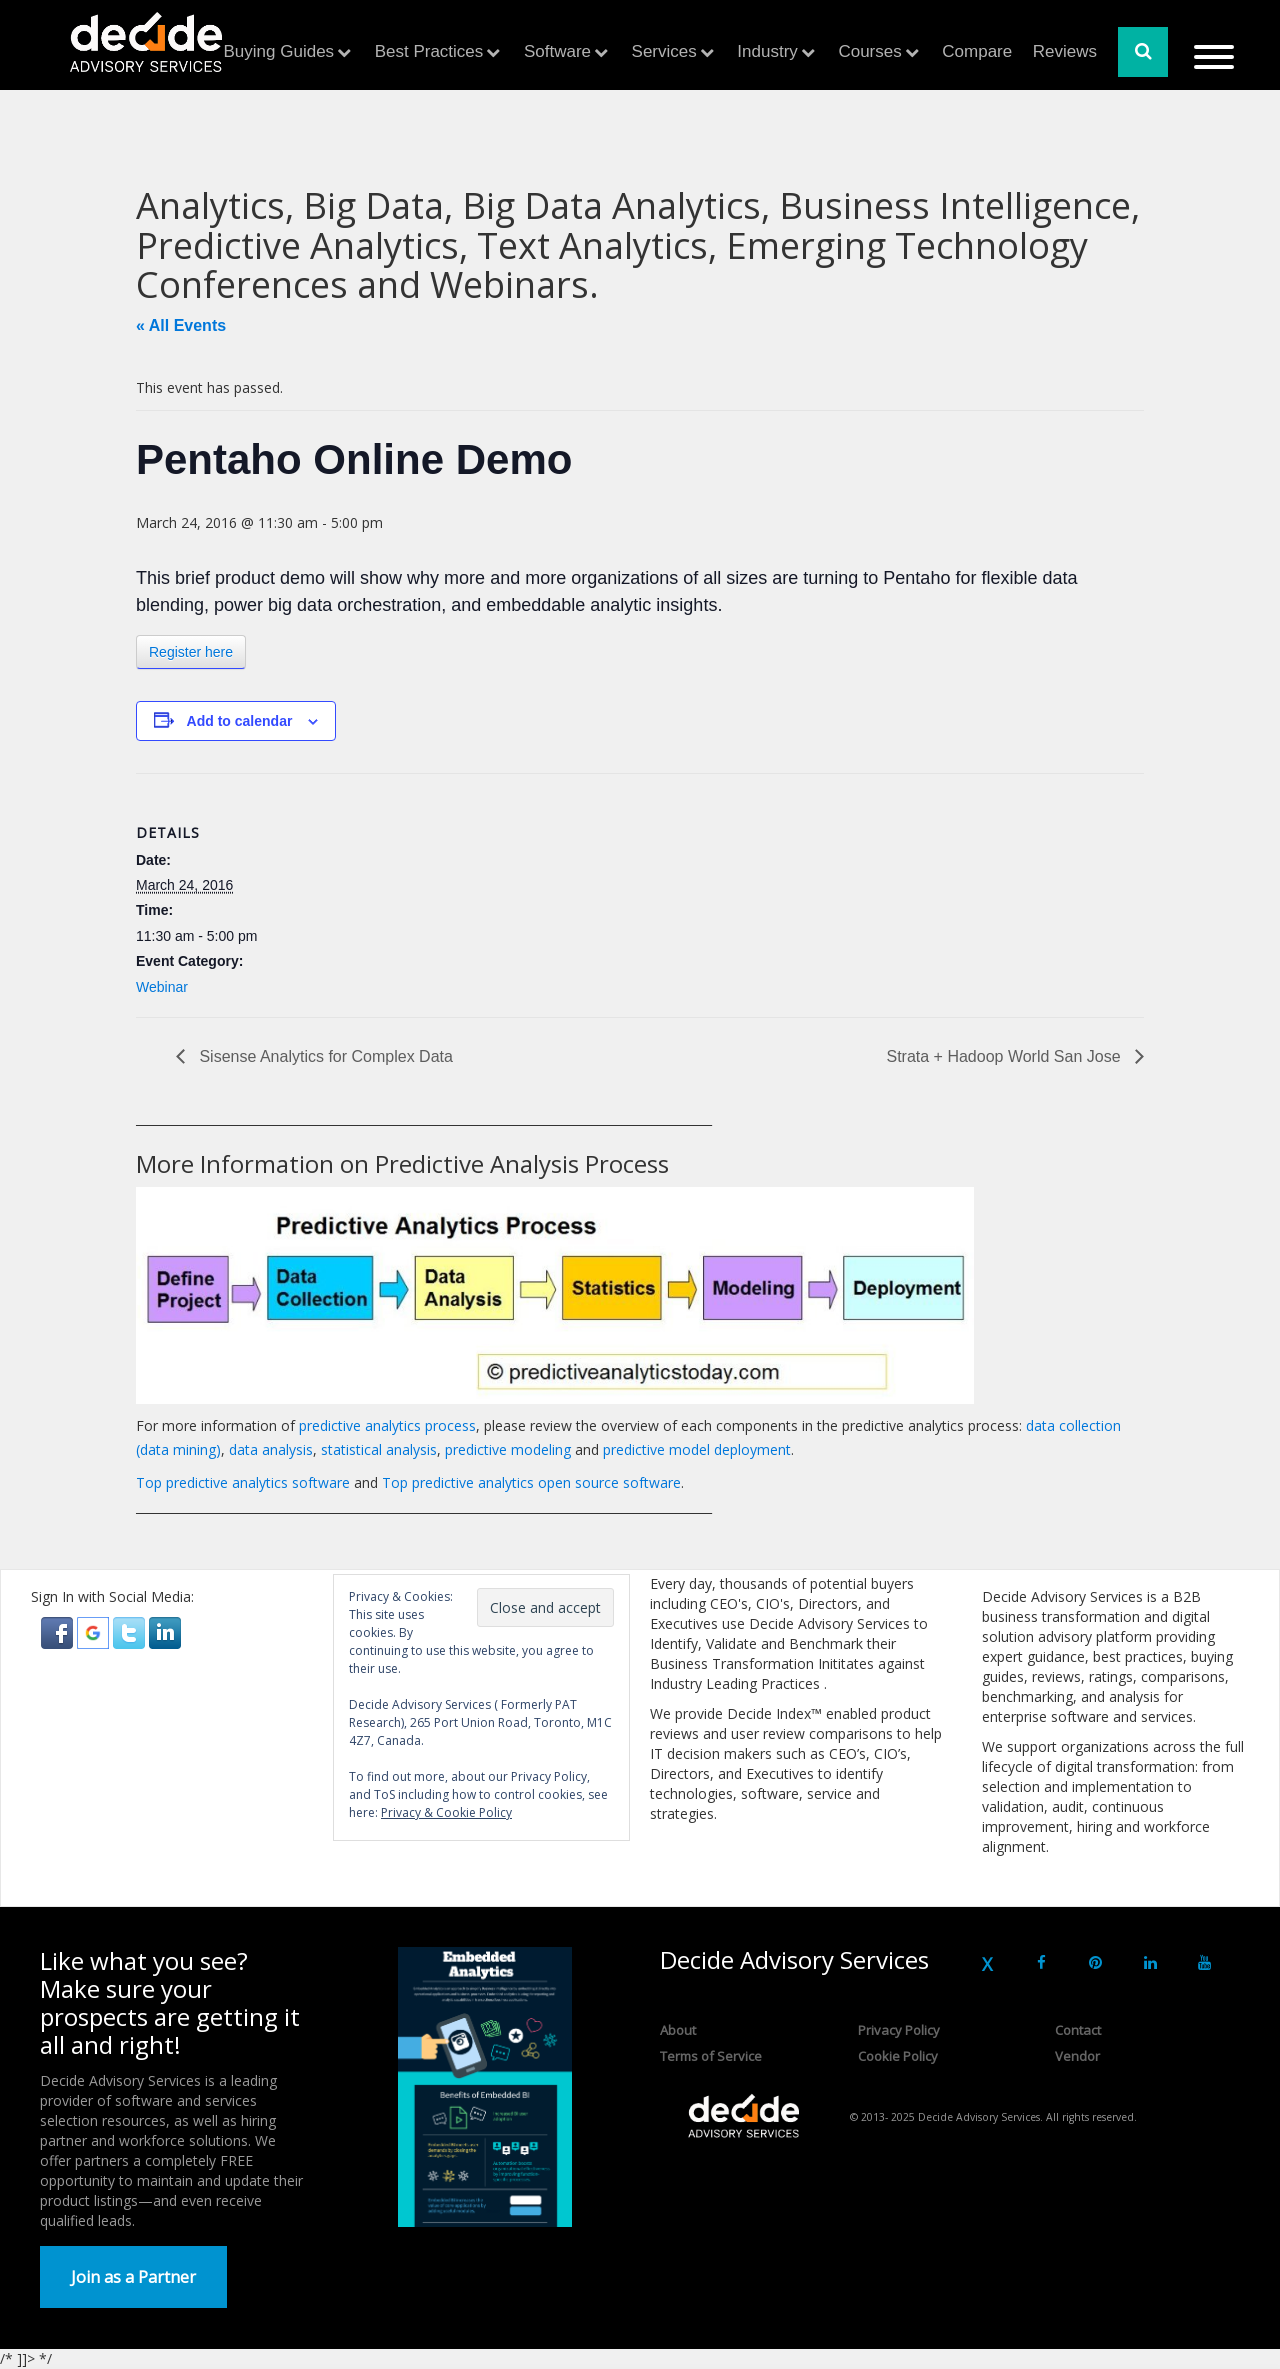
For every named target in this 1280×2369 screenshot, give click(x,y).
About (678, 2030)
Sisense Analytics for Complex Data (324, 1056)
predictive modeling (508, 1449)
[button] (59, 1631)
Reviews (1065, 51)
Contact (1078, 2030)
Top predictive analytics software (243, 1482)
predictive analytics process (387, 1425)
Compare (977, 51)
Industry (767, 51)
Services (664, 51)
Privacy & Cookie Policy (446, 1812)
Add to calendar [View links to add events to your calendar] (240, 721)
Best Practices (429, 51)
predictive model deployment (697, 1449)
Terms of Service (711, 2056)
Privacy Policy (899, 2030)
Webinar (162, 987)
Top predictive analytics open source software (531, 1482)
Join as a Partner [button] (133, 2277)
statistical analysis (379, 1449)
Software (557, 51)
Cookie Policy (898, 2056)
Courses (869, 51)
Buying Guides (279, 51)
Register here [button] (191, 652)
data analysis (271, 1449)
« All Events (181, 325)
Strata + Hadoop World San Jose (1005, 1056)
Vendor (1077, 2056)
